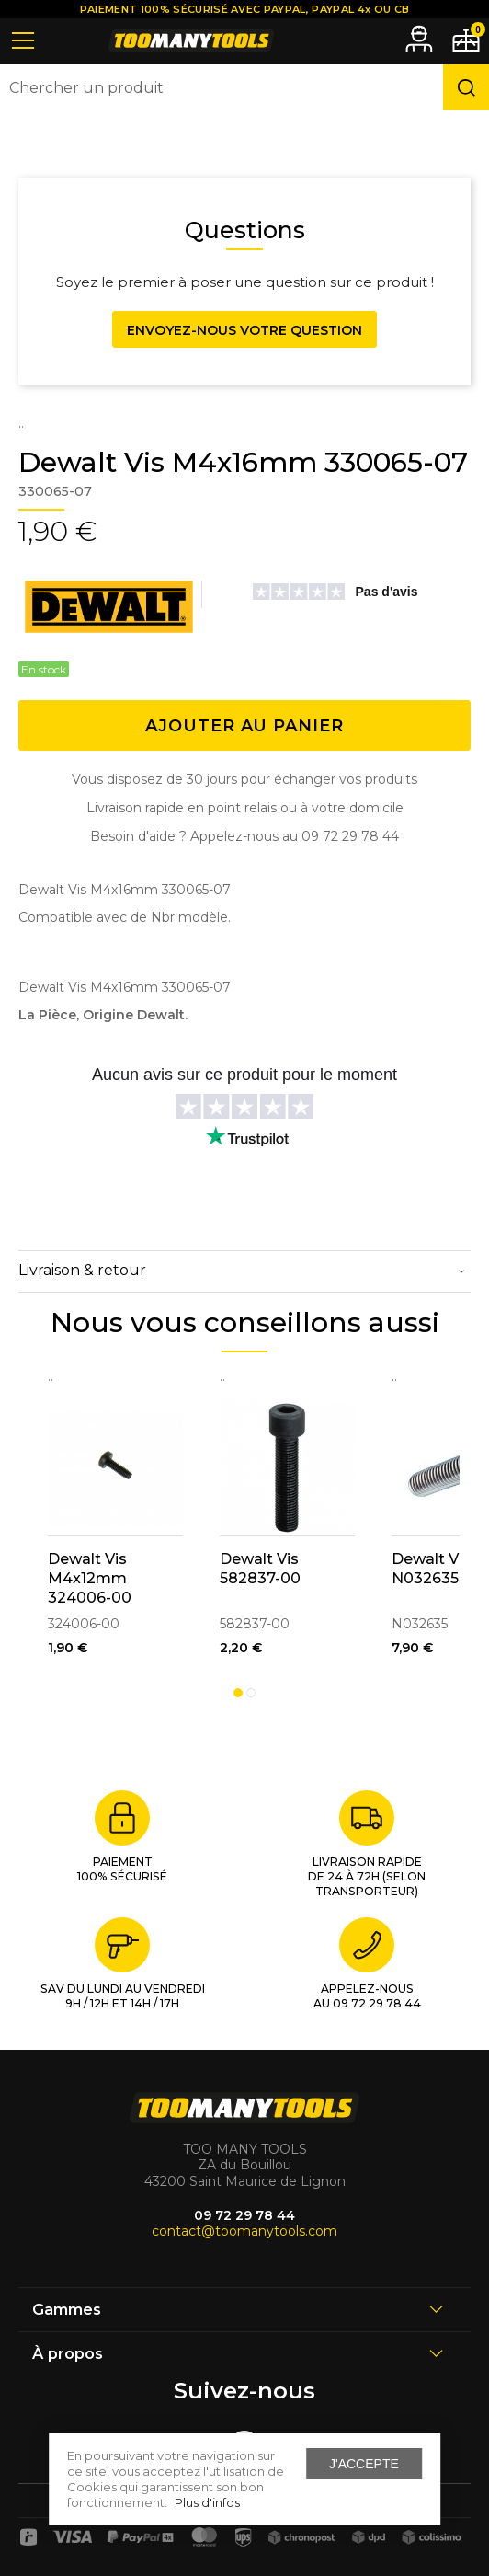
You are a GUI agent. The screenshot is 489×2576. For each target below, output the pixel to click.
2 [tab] (251, 1692)
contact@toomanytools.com (244, 2231)
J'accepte (364, 2463)
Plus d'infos (207, 2502)
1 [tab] (238, 1692)
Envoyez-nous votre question (244, 330)
